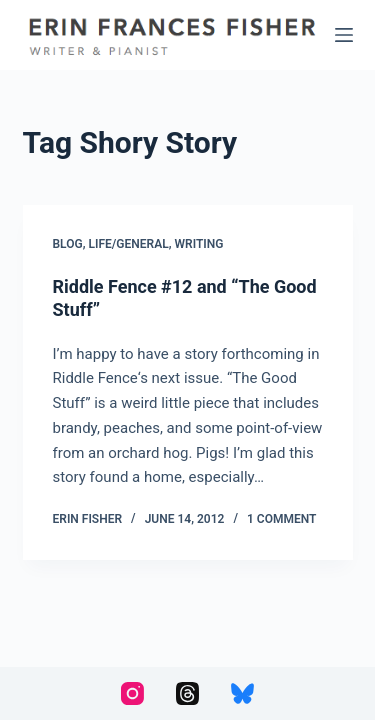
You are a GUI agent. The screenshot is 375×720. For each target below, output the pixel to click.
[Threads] (187, 693)
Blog (68, 244)
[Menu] (344, 35)
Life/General (129, 244)
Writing (199, 244)
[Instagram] (132, 693)
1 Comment (281, 519)
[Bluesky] (242, 693)
